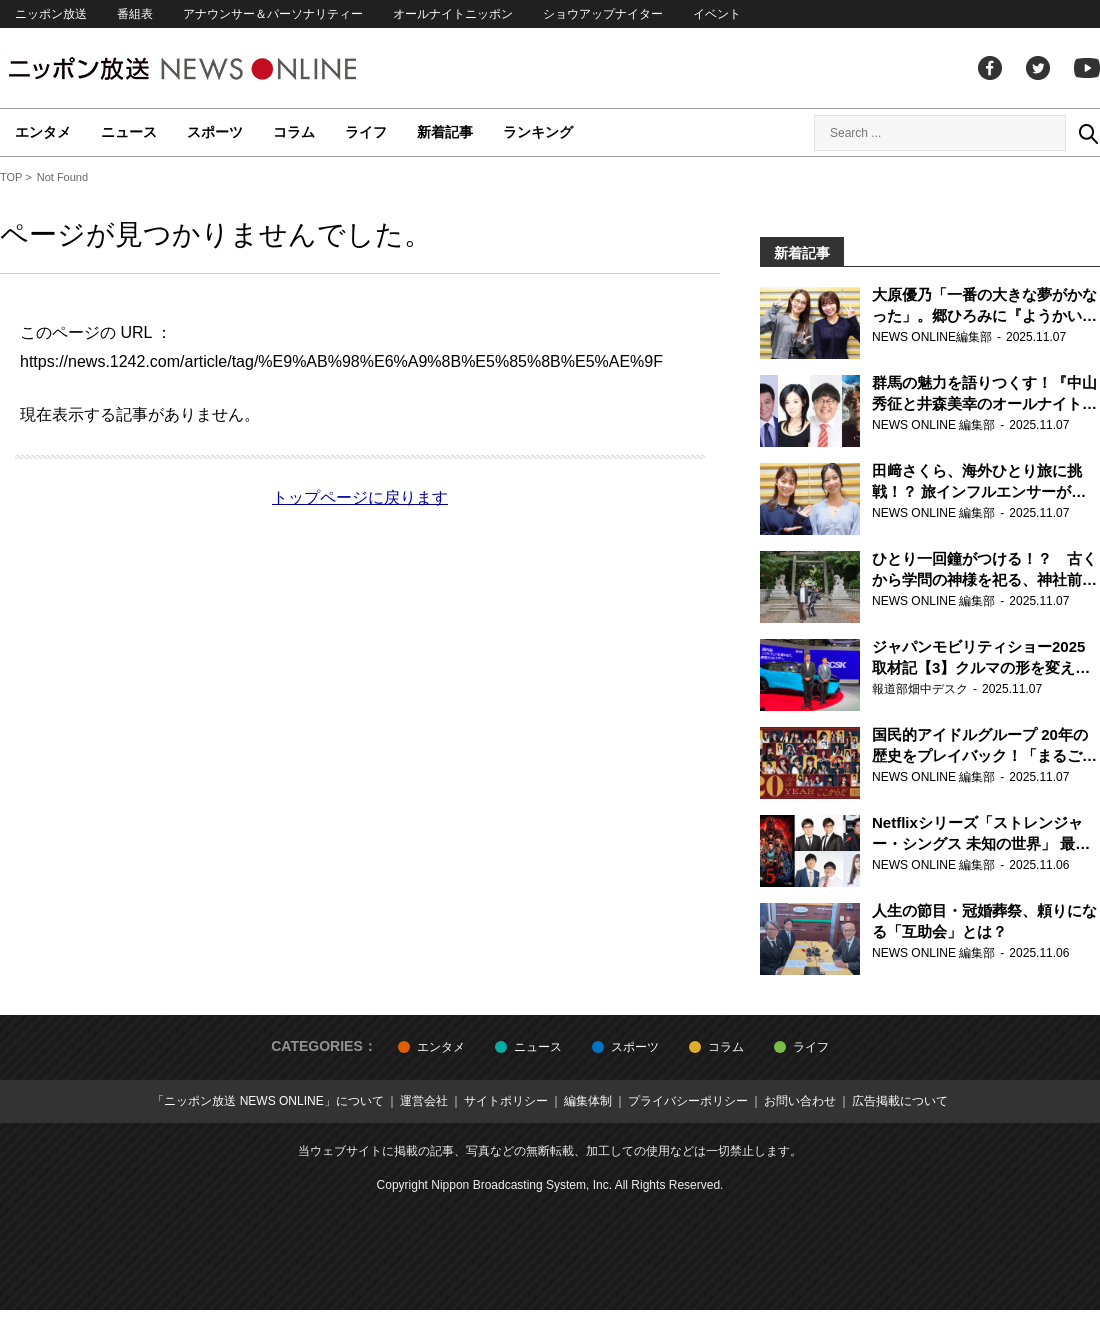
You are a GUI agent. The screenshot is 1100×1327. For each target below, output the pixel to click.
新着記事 (445, 132)
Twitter (1038, 68)
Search (1088, 133)
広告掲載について (900, 1101)
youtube (1087, 68)
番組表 (135, 14)
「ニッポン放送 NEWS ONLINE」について (267, 1101)
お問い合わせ (800, 1101)
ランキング (538, 132)
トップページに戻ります (360, 497)
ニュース (129, 132)
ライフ (366, 132)
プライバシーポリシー (688, 1101)
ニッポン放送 (51, 14)
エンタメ (43, 132)
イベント (717, 14)
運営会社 (424, 1101)
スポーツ (215, 132)
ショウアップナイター (603, 14)
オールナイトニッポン (453, 14)
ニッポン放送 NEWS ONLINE (220, 68)
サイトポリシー (506, 1101)
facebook (990, 68)
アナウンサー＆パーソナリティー (273, 14)
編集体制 (588, 1101)
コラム (294, 132)
